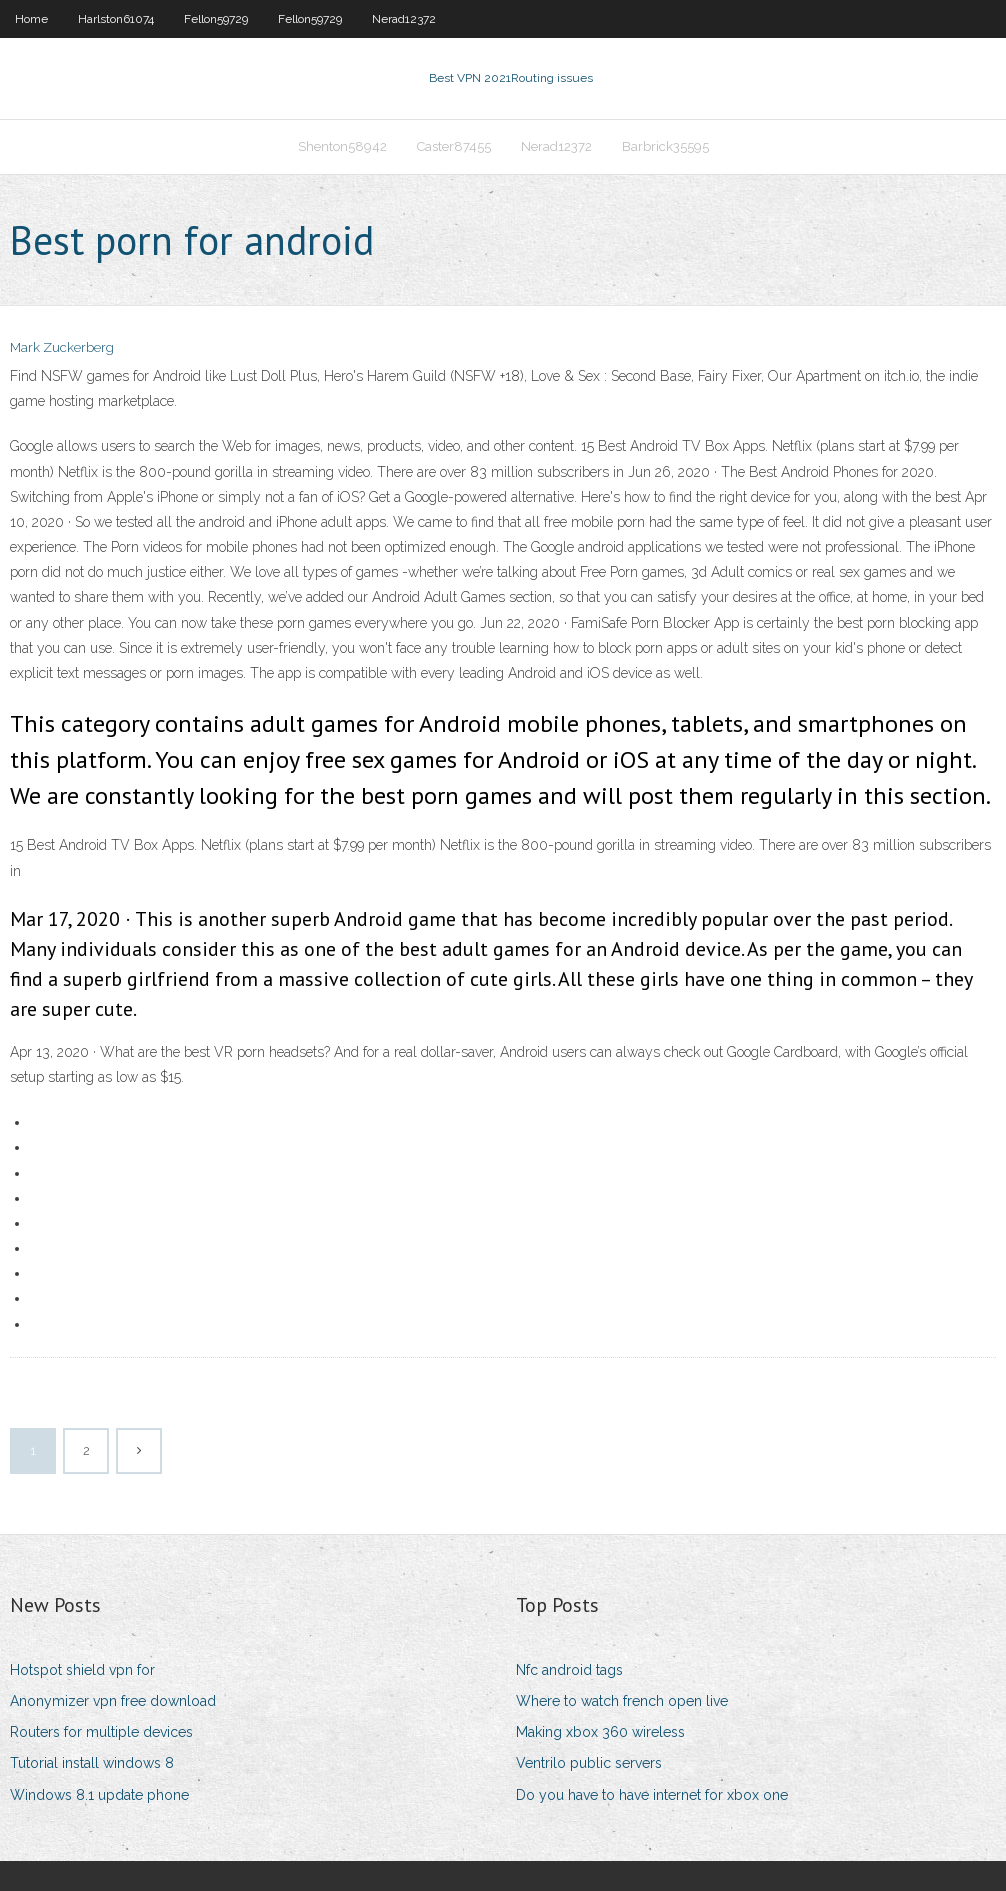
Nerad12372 (404, 19)
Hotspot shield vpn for (82, 1670)
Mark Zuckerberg (62, 347)
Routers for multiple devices (101, 1732)
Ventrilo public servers (589, 1763)
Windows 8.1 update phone (99, 1795)
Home (31, 19)
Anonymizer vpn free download (113, 1701)
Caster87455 (454, 146)
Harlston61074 (116, 19)
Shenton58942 (342, 146)
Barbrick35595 (665, 146)
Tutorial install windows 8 (92, 1763)
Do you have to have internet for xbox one (652, 1795)
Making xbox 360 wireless (600, 1732)
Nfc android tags (569, 1670)
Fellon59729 (216, 19)
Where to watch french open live (622, 1701)
